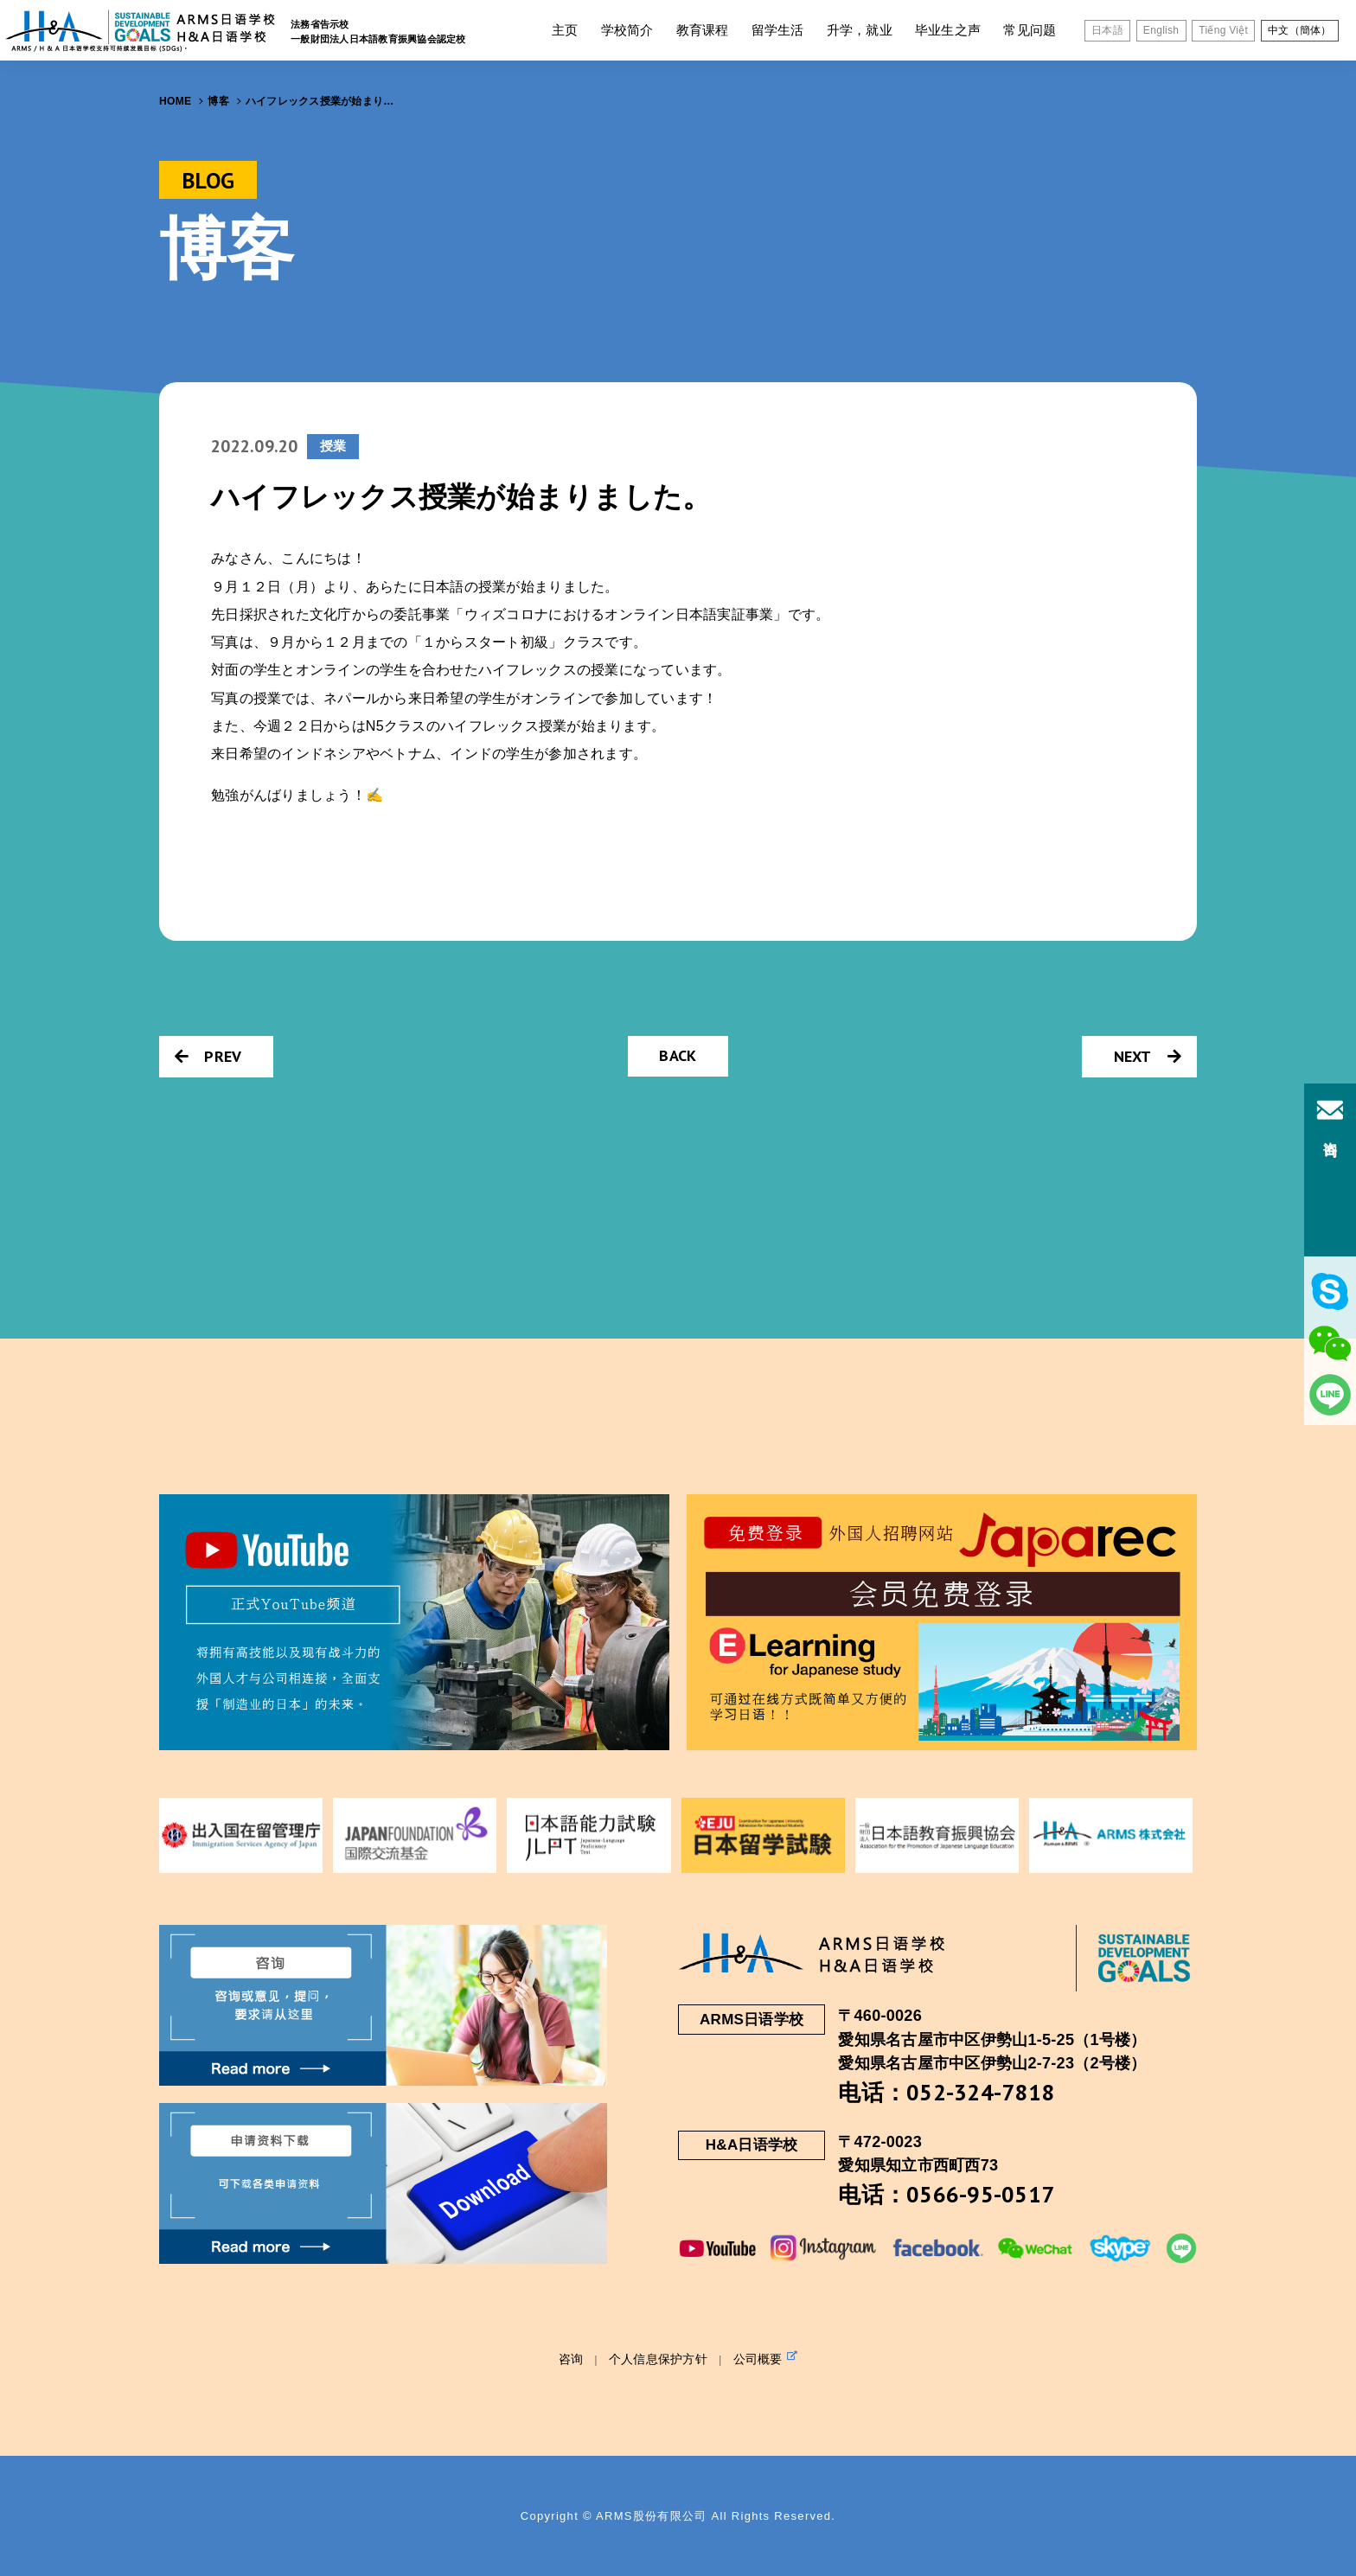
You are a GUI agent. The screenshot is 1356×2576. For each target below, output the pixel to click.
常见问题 (1029, 29)
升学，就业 (859, 29)
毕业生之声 (948, 29)
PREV (208, 1056)
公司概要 (765, 2358)
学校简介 (627, 29)
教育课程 (702, 29)
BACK (677, 1055)
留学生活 (778, 29)
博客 (218, 101)
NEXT (1147, 1056)
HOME (175, 101)
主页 (565, 29)
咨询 (571, 2359)
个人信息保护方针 (658, 2359)
